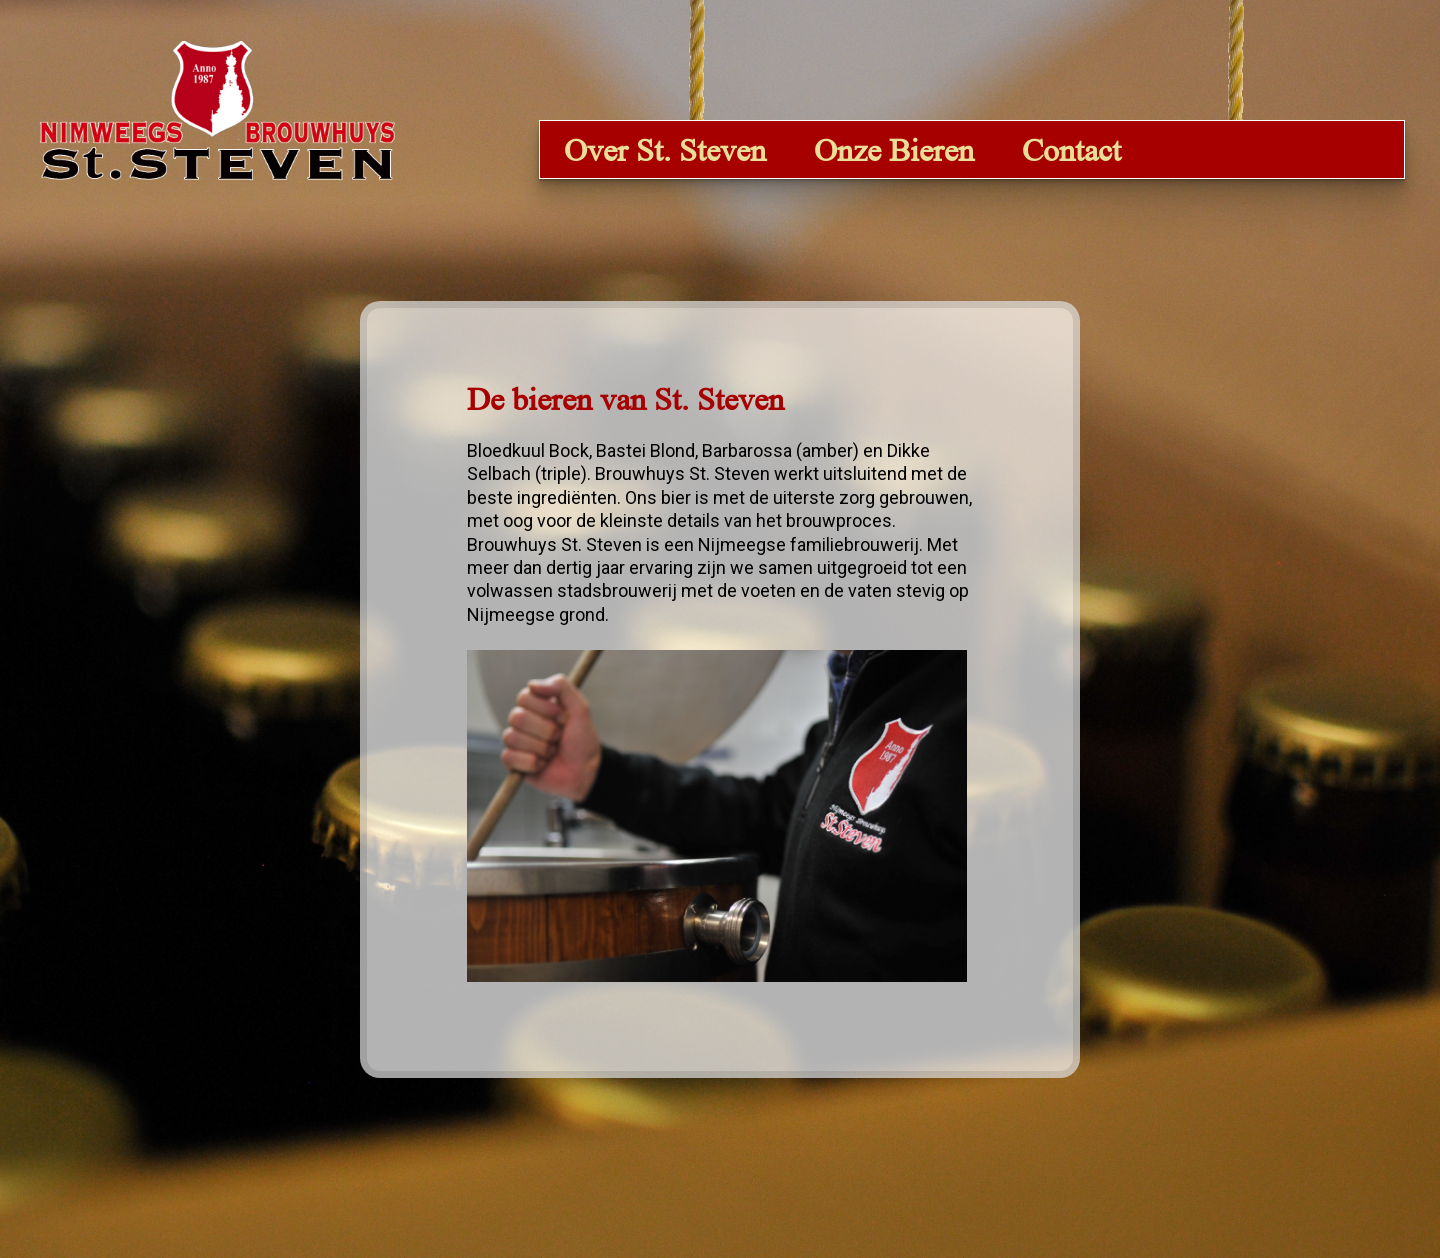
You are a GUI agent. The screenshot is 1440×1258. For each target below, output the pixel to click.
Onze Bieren (894, 150)
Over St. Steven (665, 150)
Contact (1071, 150)
